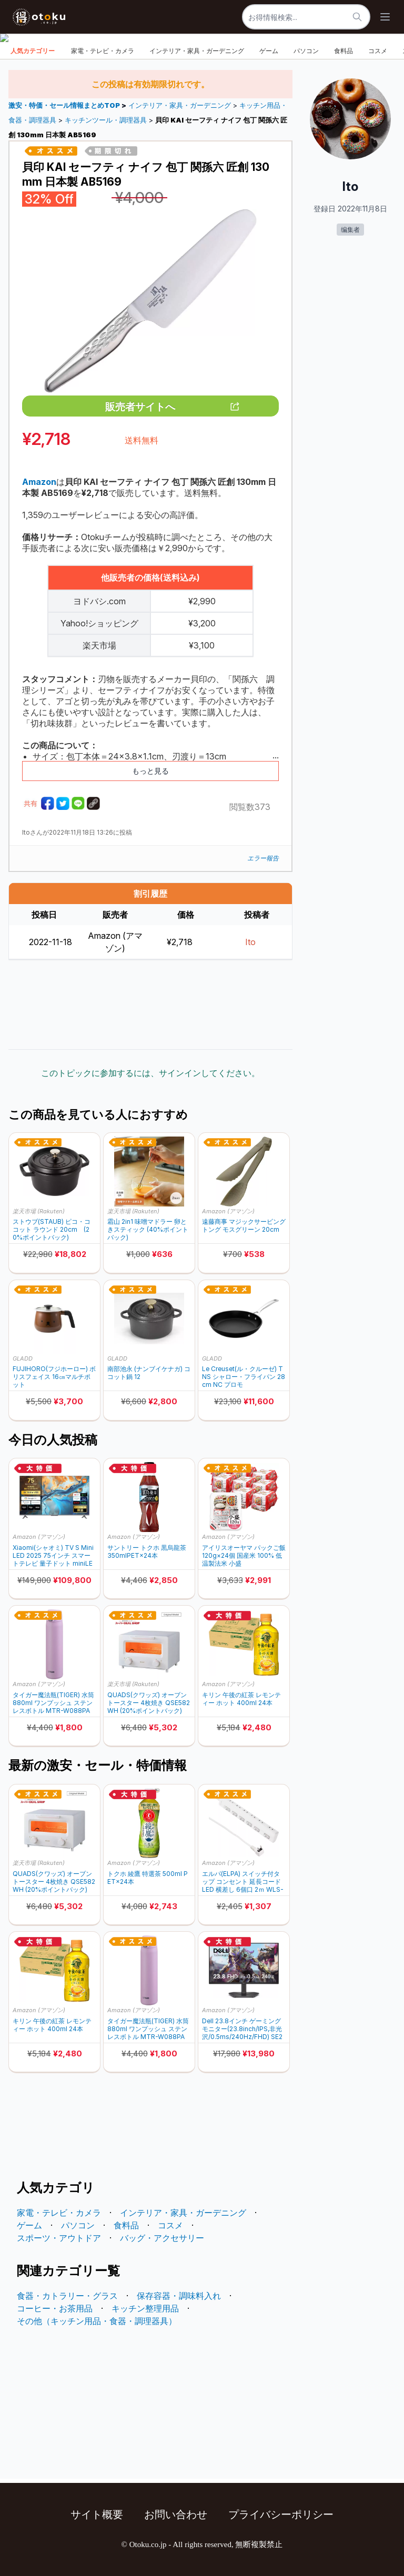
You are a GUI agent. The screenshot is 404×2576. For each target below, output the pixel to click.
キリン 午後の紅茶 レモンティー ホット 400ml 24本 (241, 1699)
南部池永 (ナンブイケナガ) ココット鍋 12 (148, 1373)
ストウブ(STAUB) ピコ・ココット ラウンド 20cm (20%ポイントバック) (51, 1229)
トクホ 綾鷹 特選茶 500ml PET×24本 (147, 1877)
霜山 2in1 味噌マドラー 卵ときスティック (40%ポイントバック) (147, 1229)
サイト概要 (96, 2514)
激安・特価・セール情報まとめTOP (65, 105)
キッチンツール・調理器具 (106, 120)
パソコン (306, 51)
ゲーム (268, 51)
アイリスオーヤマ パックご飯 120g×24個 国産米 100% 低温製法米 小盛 (244, 1555)
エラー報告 (263, 858)
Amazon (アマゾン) (228, 1211)
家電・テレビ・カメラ (102, 51)
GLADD (23, 1358)
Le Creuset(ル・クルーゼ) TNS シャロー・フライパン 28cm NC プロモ (243, 1376)
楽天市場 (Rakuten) (39, 1211)
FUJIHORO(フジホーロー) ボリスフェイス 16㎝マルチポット (54, 1376)
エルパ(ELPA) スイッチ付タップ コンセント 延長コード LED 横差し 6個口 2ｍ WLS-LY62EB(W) (243, 1881)
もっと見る (150, 770)
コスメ (377, 51)
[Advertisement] (150, 1004)
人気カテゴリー (33, 51)
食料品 (343, 51)
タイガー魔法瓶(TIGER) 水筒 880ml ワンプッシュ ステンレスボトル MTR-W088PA (53, 1703)
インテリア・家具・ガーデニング (196, 51)
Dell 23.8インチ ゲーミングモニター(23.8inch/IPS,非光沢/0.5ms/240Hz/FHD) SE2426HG (242, 2029)
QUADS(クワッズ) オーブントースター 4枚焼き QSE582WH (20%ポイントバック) (148, 1703)
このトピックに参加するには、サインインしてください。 (150, 1073)
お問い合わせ (175, 2514)
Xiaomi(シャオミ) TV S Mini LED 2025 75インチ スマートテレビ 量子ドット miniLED (53, 1555)
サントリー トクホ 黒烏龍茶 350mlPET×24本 (146, 1551)
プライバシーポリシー (281, 2514)
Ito (250, 942)
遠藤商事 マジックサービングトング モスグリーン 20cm (244, 1225)
